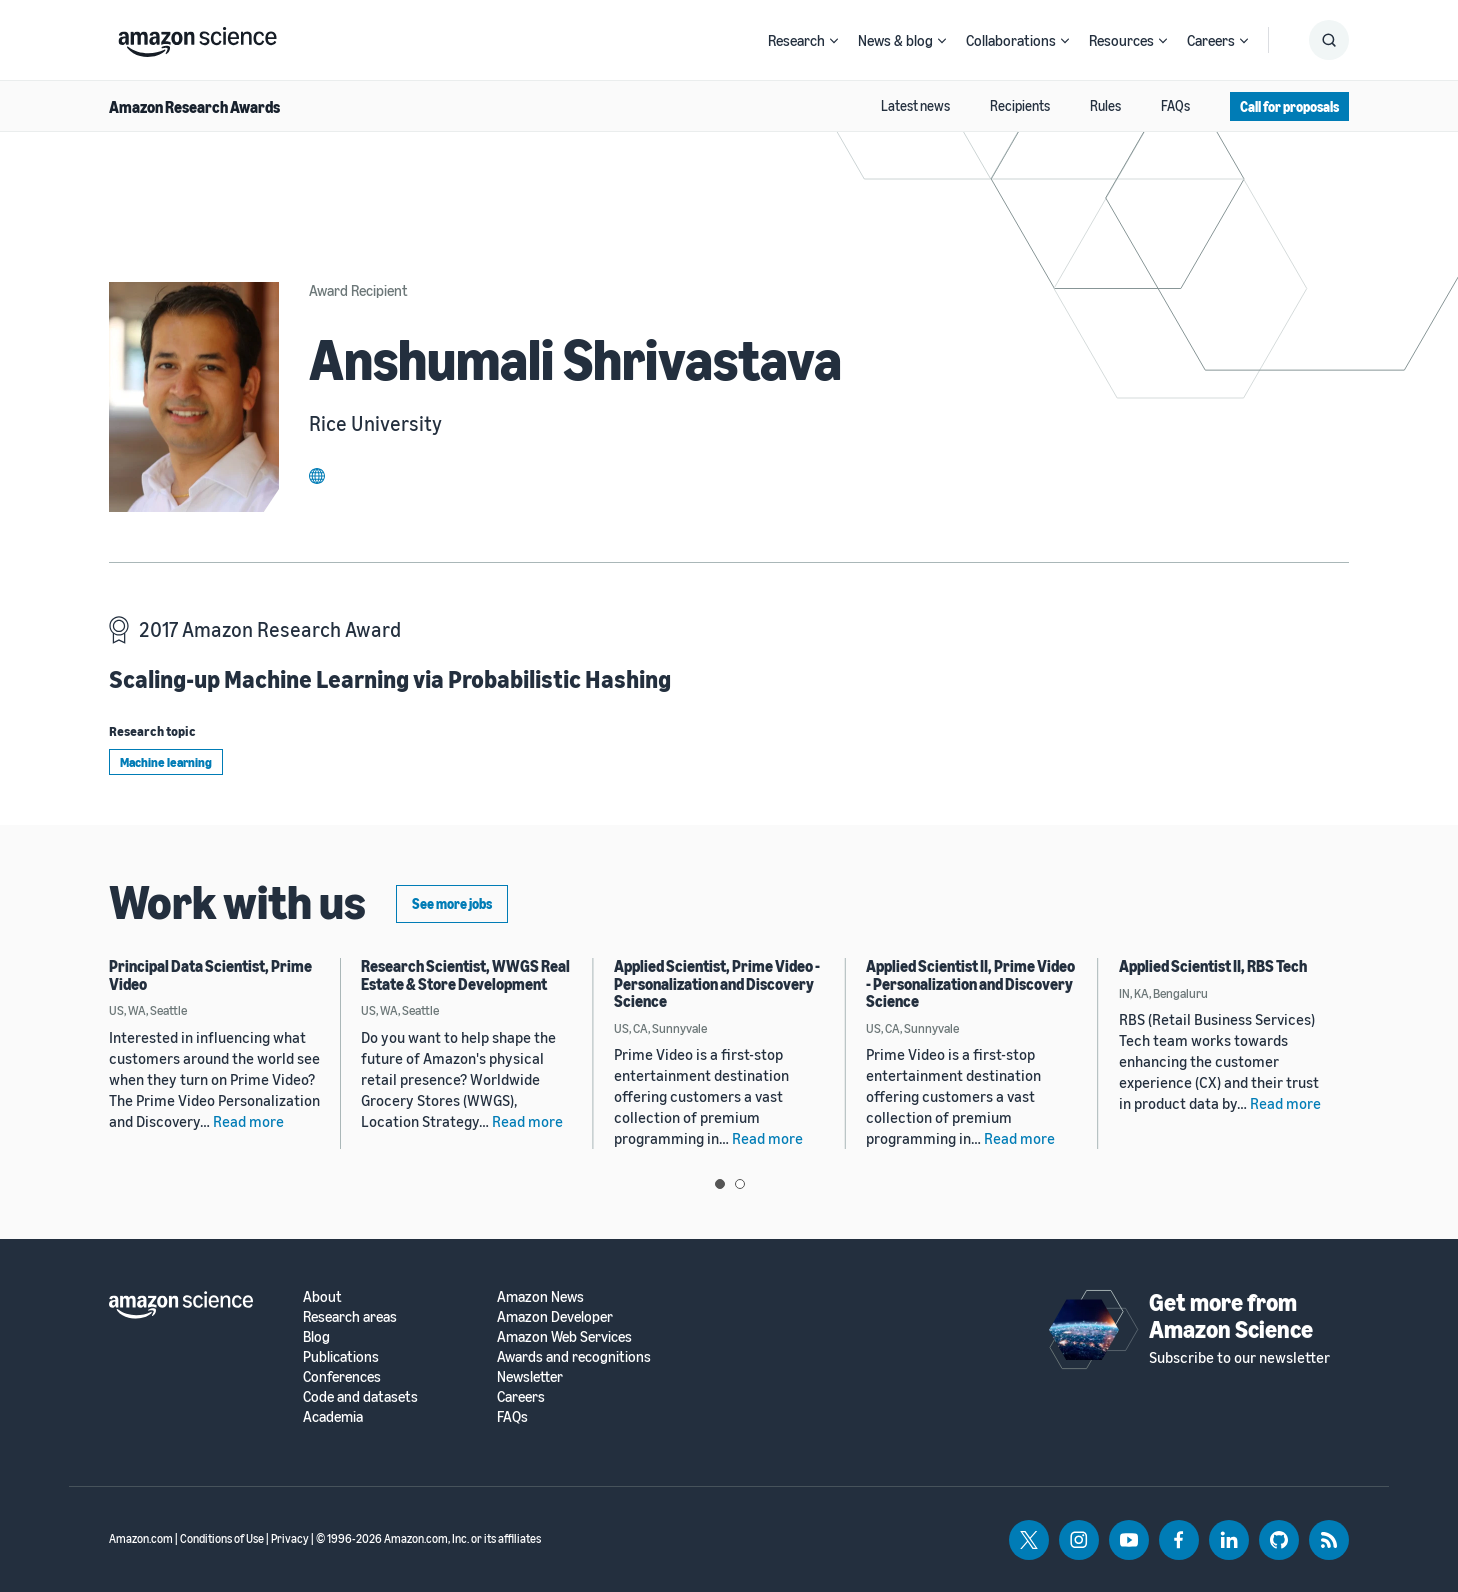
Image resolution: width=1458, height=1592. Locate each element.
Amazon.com (141, 1538)
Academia (333, 1416)
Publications (341, 1356)
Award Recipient (358, 290)
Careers (1211, 40)
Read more (248, 1121)
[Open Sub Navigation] (834, 40)
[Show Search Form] (1329, 40)
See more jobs (452, 903)
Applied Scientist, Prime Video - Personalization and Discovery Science (717, 983)
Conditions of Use (222, 1538)
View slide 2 (740, 1184)
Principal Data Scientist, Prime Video (210, 975)
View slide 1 (720, 1184)
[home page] (197, 37)
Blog (316, 1336)
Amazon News (540, 1296)
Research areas (350, 1316)
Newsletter (530, 1376)
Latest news (915, 105)
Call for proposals (1289, 106)
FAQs (1175, 105)
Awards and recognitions (574, 1356)
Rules (1105, 105)
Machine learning (166, 762)
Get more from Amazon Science (1231, 1315)
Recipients (1020, 105)
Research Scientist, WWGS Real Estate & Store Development (465, 975)
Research (796, 40)
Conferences (342, 1376)
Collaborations (1011, 40)
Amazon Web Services (564, 1336)
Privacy (290, 1538)
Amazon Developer (555, 1316)
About (322, 1296)
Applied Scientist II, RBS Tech (1213, 966)
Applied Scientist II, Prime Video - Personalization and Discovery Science (970, 983)
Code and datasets (360, 1396)
